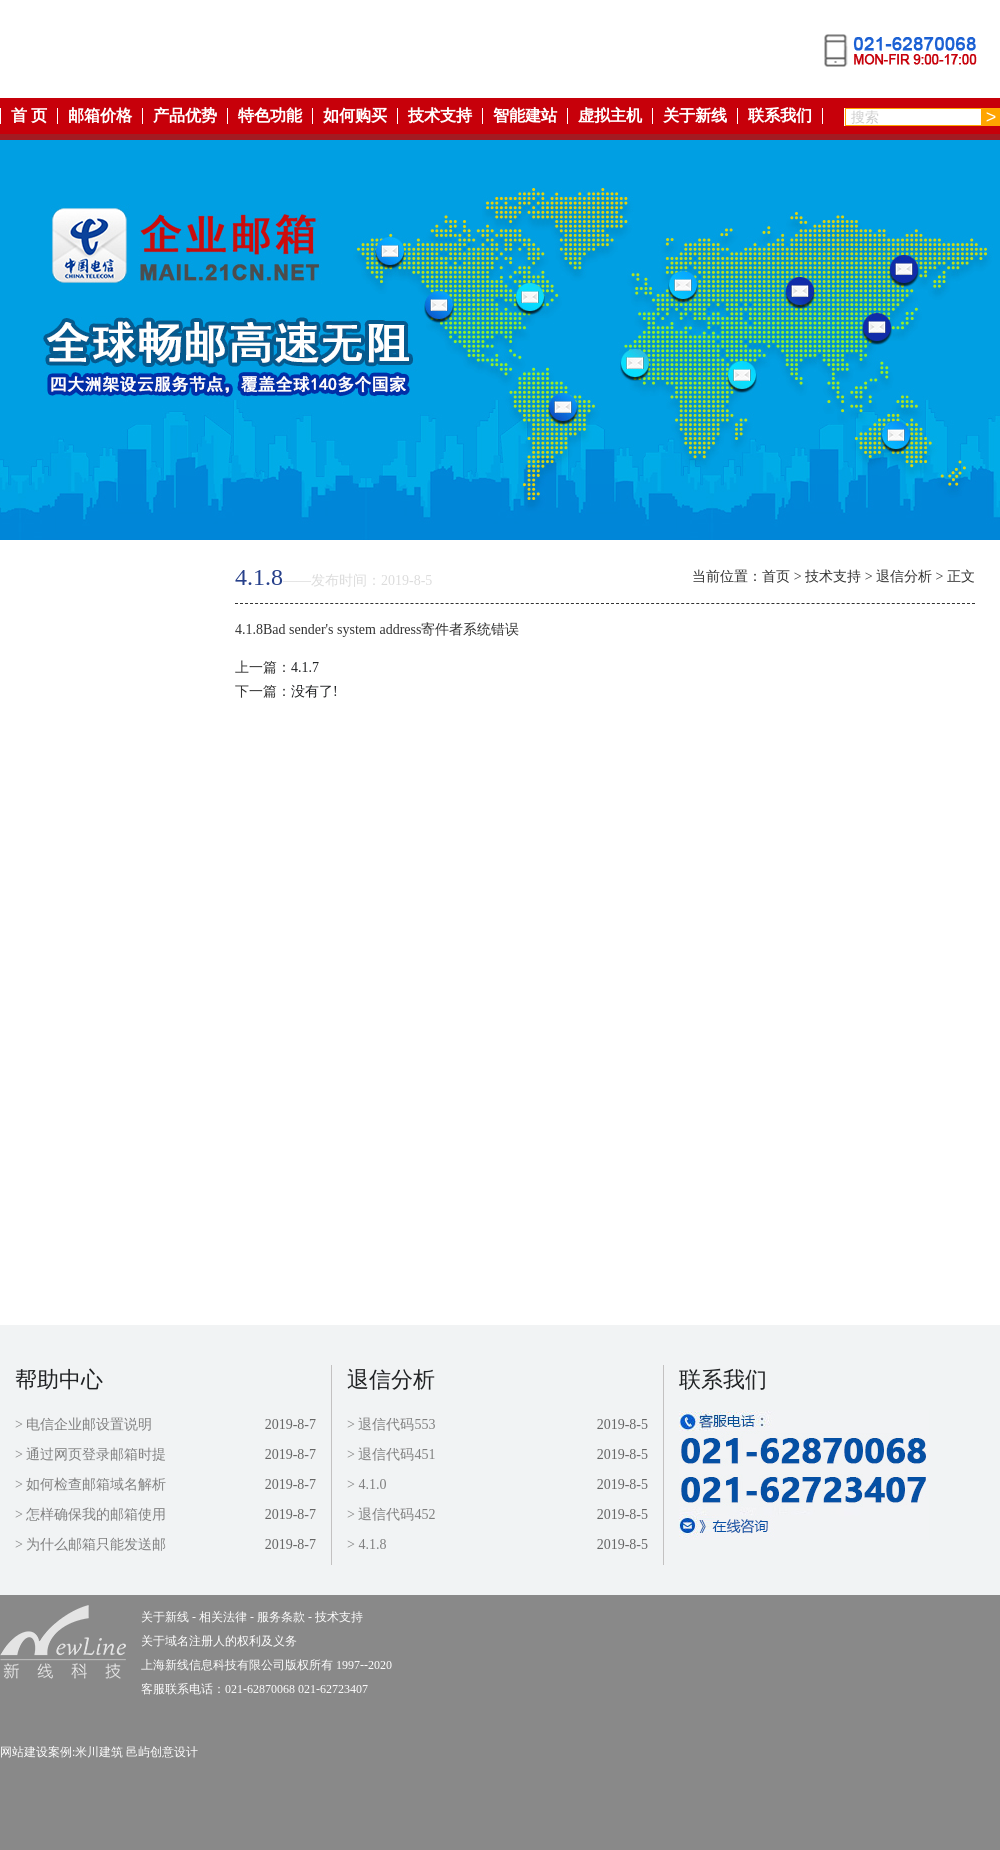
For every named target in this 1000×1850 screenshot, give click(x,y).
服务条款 (93, 986)
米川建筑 (99, 1752)
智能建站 (525, 116)
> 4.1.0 (366, 1484)
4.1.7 (305, 667)
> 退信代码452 (391, 1514)
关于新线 (695, 116)
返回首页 (93, 572)
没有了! (314, 691)
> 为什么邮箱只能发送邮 (90, 1544)
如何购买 (355, 116)
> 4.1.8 (366, 1544)
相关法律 (93, 940)
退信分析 (904, 576)
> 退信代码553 (391, 1424)
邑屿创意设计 (162, 1752)
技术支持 (440, 116)
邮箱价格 (100, 116)
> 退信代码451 (391, 1454)
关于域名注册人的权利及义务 (219, 1641)
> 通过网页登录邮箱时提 (90, 1454)
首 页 (29, 116)
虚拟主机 (610, 116)
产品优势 (185, 116)
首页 (776, 576)
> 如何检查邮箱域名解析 (90, 1484)
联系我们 (780, 116)
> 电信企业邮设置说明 (83, 1424)
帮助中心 (59, 1379)
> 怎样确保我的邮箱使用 (90, 1514)
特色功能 (270, 116)
